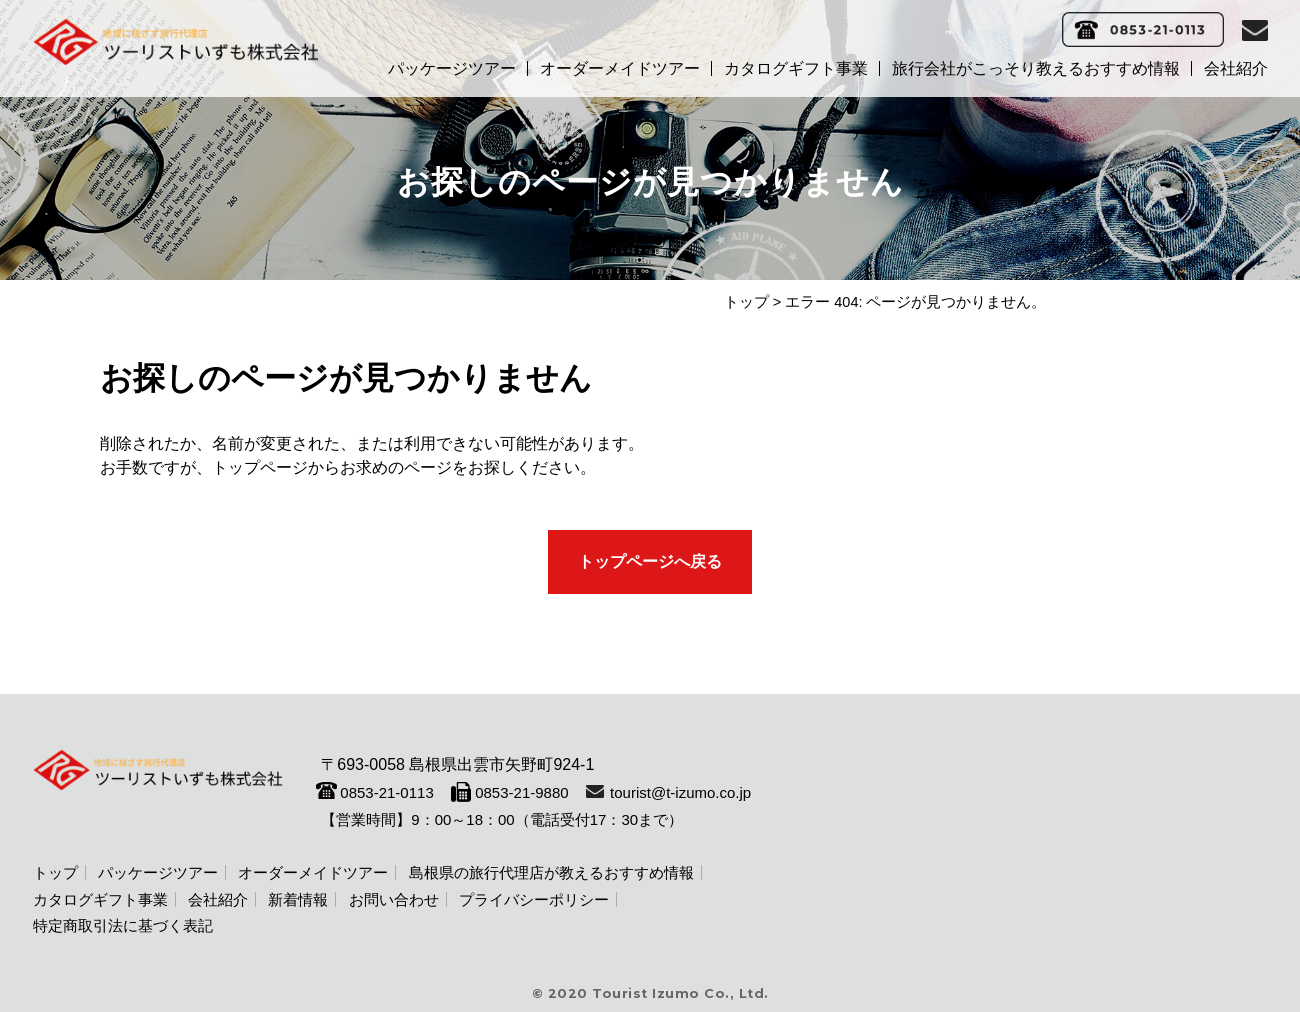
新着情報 (298, 899)
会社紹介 (1236, 68)
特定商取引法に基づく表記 (123, 925)
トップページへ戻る (650, 561)
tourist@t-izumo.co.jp (680, 792)
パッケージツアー (452, 68)
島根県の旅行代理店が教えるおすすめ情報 (551, 872)
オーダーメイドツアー (620, 68)
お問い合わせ (394, 899)
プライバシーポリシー (534, 899)
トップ (746, 302)
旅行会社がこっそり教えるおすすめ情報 (1036, 68)
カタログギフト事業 (796, 68)
